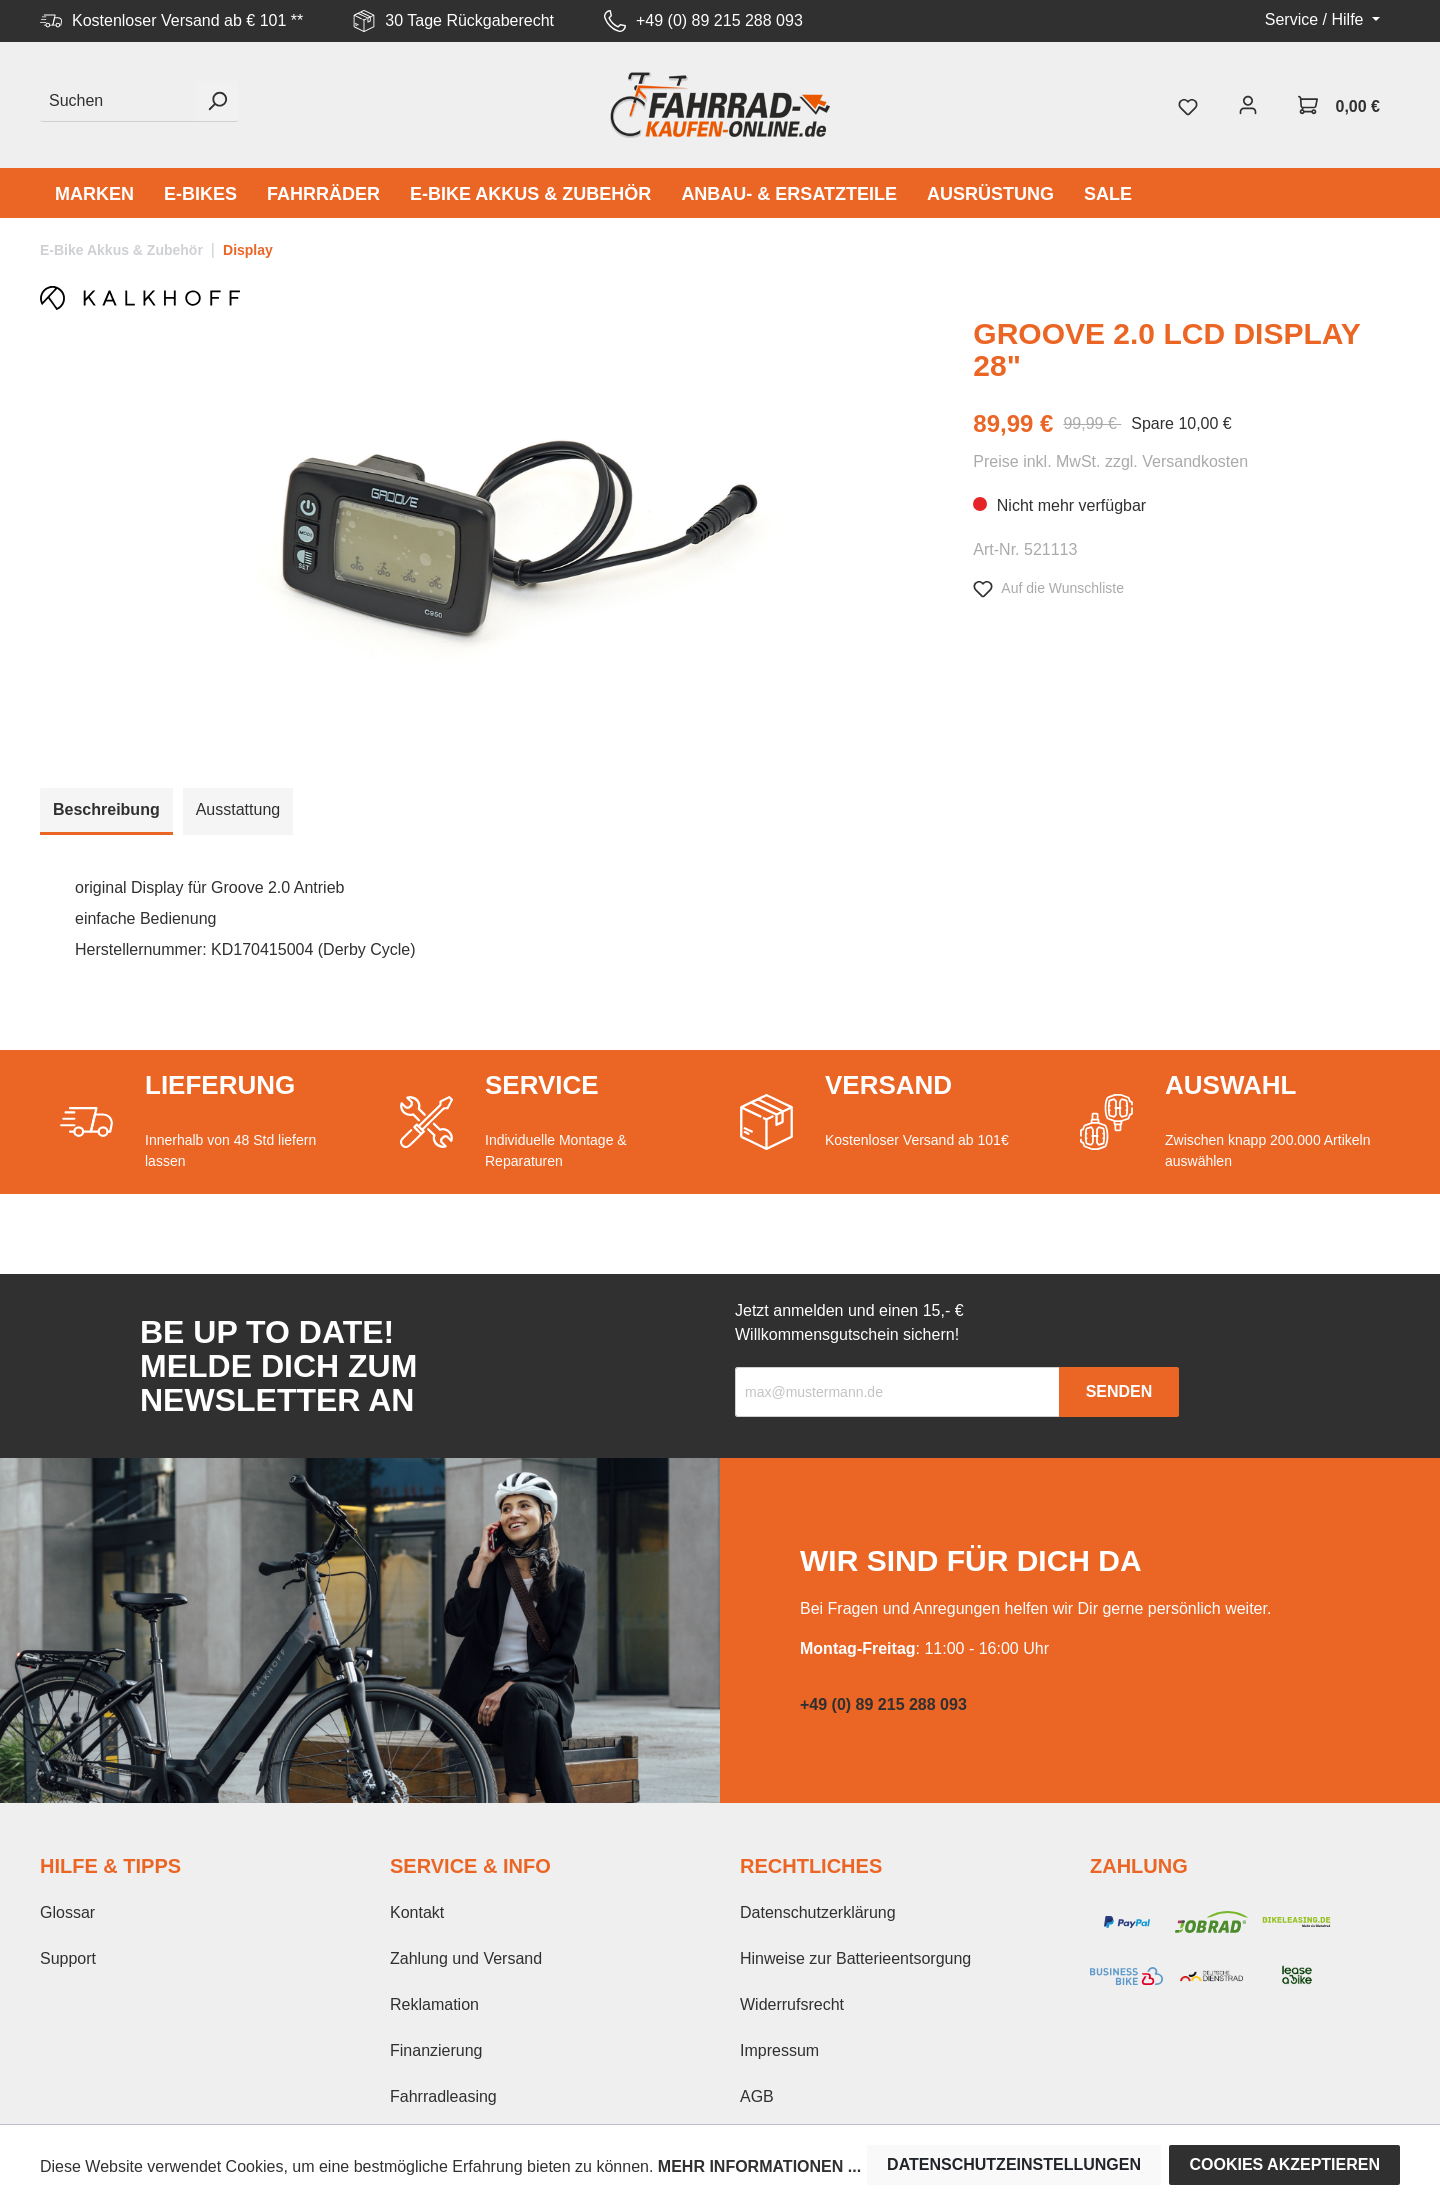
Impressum (779, 2050)
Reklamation (434, 2004)
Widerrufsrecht (792, 2004)
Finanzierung (436, 2050)
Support (68, 1958)
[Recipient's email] (897, 1392)
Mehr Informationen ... (759, 2166)
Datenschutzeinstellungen (1014, 2164)
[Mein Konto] (1248, 105)
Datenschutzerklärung (818, 1912)
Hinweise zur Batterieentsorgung (855, 1958)
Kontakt (417, 1912)
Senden (1119, 1391)
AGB (757, 2096)
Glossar (67, 1912)
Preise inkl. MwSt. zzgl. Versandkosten (1110, 461)
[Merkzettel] (1188, 105)
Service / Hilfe (1316, 19)
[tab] (106, 811)
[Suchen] (118, 101)
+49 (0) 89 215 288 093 (719, 20)
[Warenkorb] (1339, 105)
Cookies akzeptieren (1284, 2164)
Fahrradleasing (443, 2096)
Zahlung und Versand (466, 1958)
